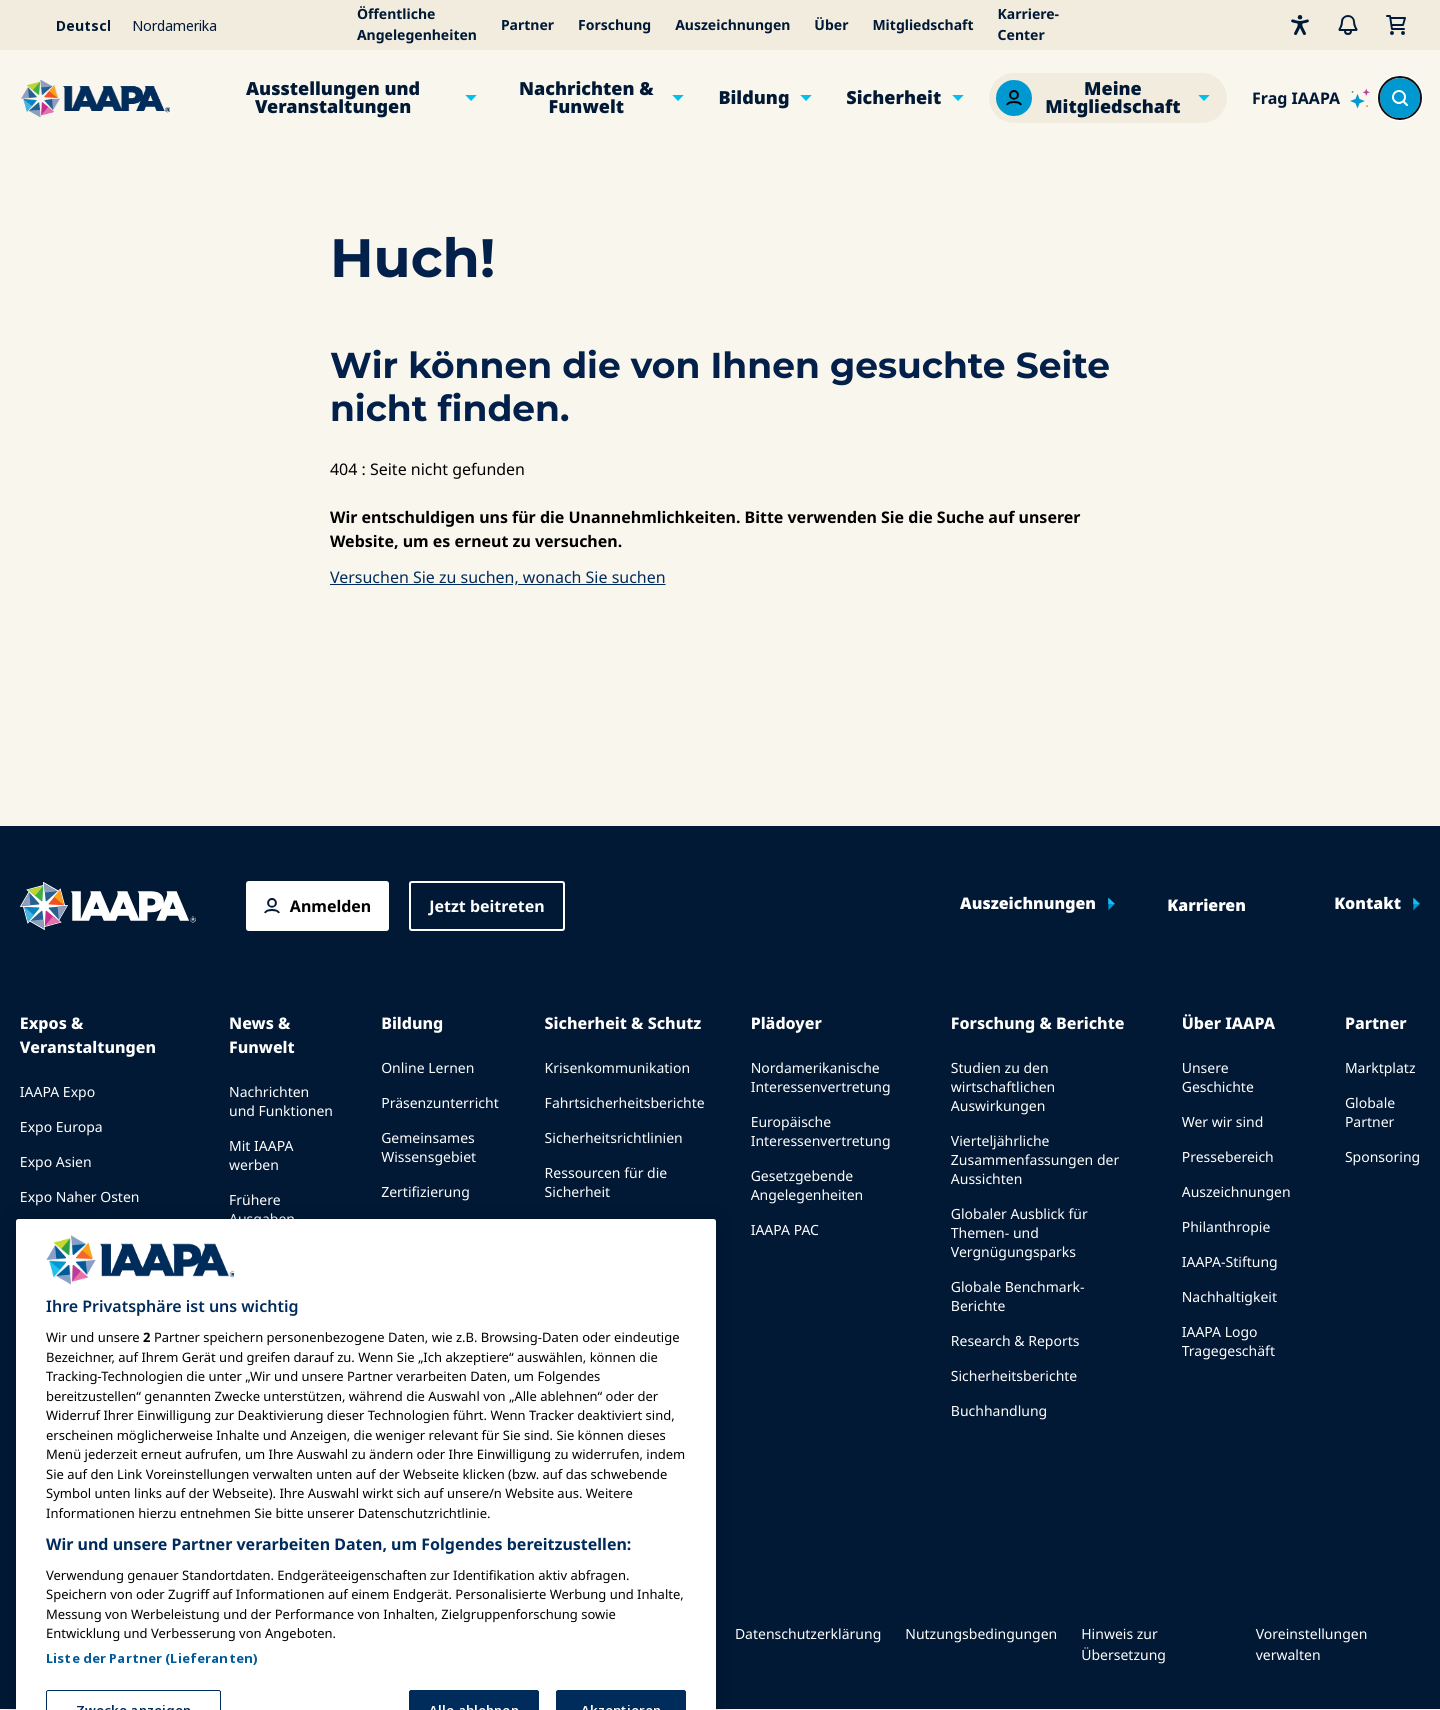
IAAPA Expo (57, 1092)
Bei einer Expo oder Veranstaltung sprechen (98, 1296)
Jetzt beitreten (486, 906)
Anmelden (330, 906)
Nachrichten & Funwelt (586, 98)
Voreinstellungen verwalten (1312, 1645)
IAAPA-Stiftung (1230, 1262)
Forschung (614, 25)
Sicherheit (893, 98)
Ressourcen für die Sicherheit (606, 1183)
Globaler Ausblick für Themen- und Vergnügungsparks (1019, 1233)
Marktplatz (1380, 1068)
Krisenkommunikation (617, 1068)
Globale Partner (1370, 1113)
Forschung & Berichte (1038, 1023)
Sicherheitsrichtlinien (614, 1138)
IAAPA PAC (785, 1230)
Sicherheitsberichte (1014, 1376)
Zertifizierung (425, 1192)
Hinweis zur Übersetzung (1123, 1645)
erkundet (411, 1281)
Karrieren (1206, 906)
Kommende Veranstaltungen (74, 1242)
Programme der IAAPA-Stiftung (433, 1237)
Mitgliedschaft (922, 25)
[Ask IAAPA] (1311, 98)
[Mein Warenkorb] (1396, 25)
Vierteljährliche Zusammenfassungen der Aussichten (1035, 1160)
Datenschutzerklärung (808, 1634)
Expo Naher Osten (80, 1197)
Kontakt (1367, 904)
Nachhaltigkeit (1229, 1297)
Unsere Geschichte (1218, 1078)
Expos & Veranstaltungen (88, 1035)
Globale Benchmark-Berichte (1018, 1297)
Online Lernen (427, 1068)
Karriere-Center (1029, 25)
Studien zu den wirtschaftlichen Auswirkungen (1003, 1087)
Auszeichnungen (732, 25)
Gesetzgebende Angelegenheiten (807, 1186)
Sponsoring (1382, 1157)
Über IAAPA (1228, 1023)
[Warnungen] (1348, 25)
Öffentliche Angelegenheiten (417, 25)
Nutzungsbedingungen (981, 1634)
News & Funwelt (262, 1035)
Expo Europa (61, 1127)
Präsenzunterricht (440, 1103)
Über (831, 25)
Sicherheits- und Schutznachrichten (606, 1291)
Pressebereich (1228, 1157)
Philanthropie (1226, 1227)
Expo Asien (56, 1162)
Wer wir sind (1223, 1122)
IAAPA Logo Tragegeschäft (1228, 1342)
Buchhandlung (999, 1411)
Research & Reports (1015, 1341)
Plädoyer (786, 1023)
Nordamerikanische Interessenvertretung (821, 1078)
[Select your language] (70, 25)
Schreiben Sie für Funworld (273, 1264)
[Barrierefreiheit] (1300, 25)
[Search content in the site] (1400, 98)
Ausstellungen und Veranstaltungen (333, 98)
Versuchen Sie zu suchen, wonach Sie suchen (498, 577)
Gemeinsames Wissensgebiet (428, 1148)
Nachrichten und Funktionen (281, 1102)
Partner (527, 25)
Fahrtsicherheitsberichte (625, 1103)
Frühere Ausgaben (262, 1210)
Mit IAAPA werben (261, 1156)
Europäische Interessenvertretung (821, 1132)
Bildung (753, 98)
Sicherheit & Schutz (623, 1023)
